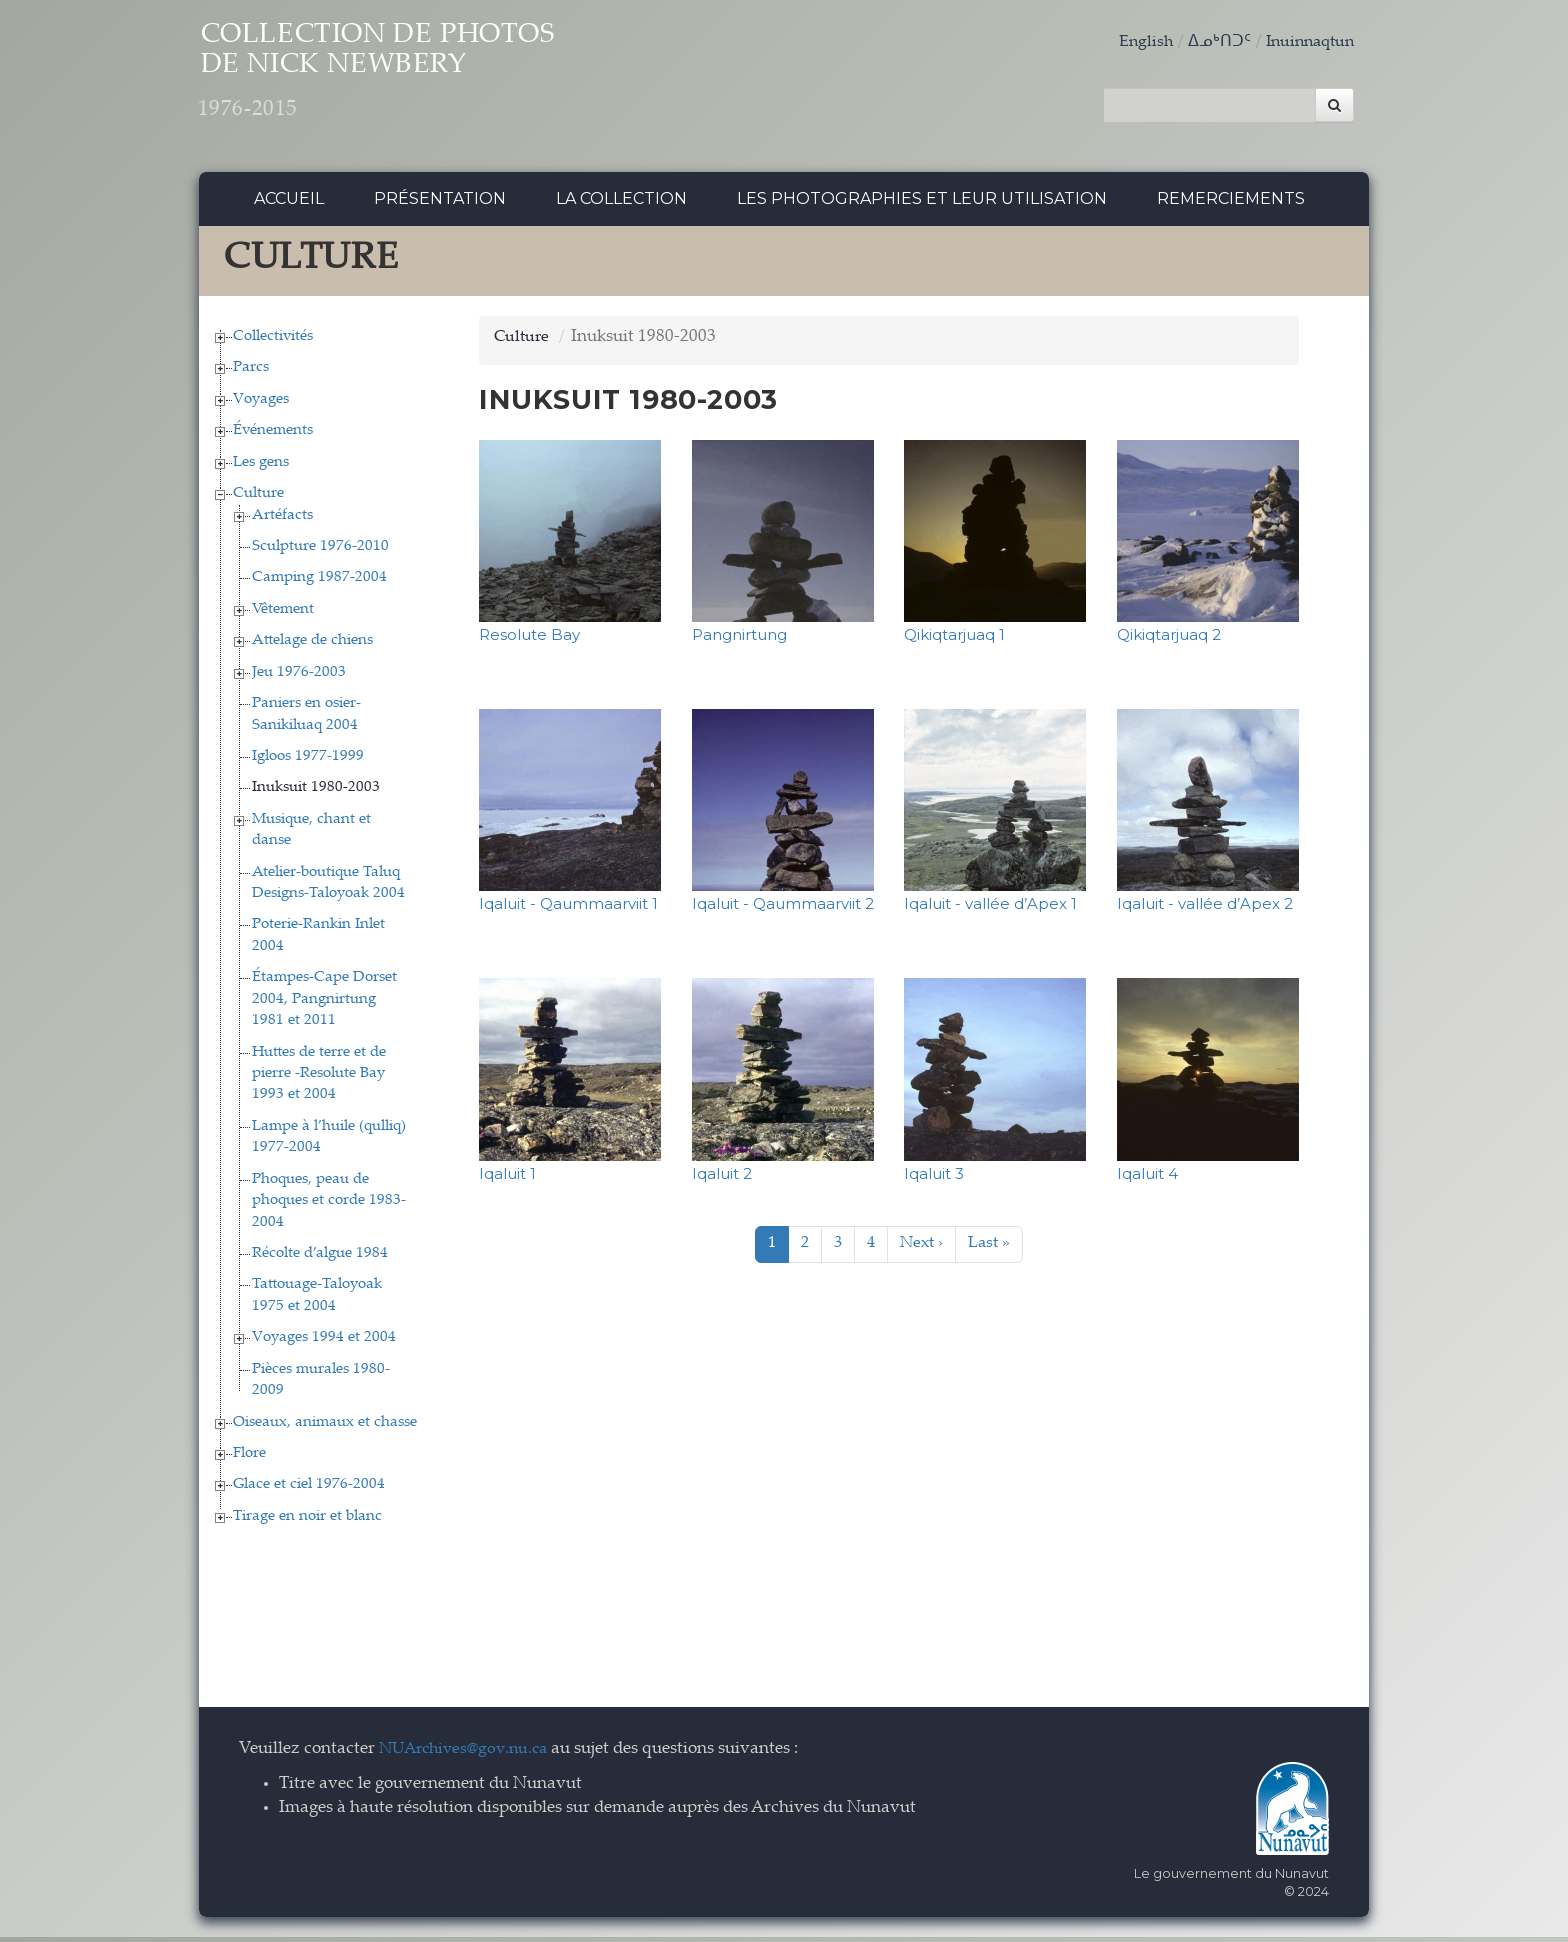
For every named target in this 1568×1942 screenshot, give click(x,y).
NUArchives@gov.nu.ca (469, 1755)
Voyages (261, 404)
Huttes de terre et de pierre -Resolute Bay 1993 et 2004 (319, 1079)
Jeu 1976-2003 (299, 677)
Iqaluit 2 (722, 1178)
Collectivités (273, 341)
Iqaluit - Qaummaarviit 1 (568, 909)
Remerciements (1231, 204)
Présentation (440, 204)
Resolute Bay (529, 640)
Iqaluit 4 (1147, 1178)
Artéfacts (282, 520)
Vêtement (283, 614)
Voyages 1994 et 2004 (324, 1343)
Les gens (261, 467)
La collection (621, 204)
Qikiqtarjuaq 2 (1169, 640)
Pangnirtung (739, 640)
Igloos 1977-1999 (308, 761)
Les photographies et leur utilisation (922, 204)
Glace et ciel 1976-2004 (309, 1490)
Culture (258, 499)
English (1136, 42)
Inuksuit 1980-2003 (316, 793)
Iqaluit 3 (934, 1178)
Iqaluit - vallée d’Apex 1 (990, 909)
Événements (273, 436)
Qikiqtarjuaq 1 (954, 640)
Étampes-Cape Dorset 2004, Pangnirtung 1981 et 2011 (324, 1005)
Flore (249, 1458)
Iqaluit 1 (507, 1178)
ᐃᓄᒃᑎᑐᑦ (1211, 42)
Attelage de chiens (312, 646)
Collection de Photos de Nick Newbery (422, 80)
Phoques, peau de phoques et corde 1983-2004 (329, 1206)
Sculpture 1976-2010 (320, 551)
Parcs (251, 373)
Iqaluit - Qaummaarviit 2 (783, 909)
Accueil (289, 204)
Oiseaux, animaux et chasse (325, 1427)
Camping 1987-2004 (319, 583)
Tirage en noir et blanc (307, 1521)
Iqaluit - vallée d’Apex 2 (1205, 909)
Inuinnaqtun (1306, 42)
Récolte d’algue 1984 (320, 1258)
